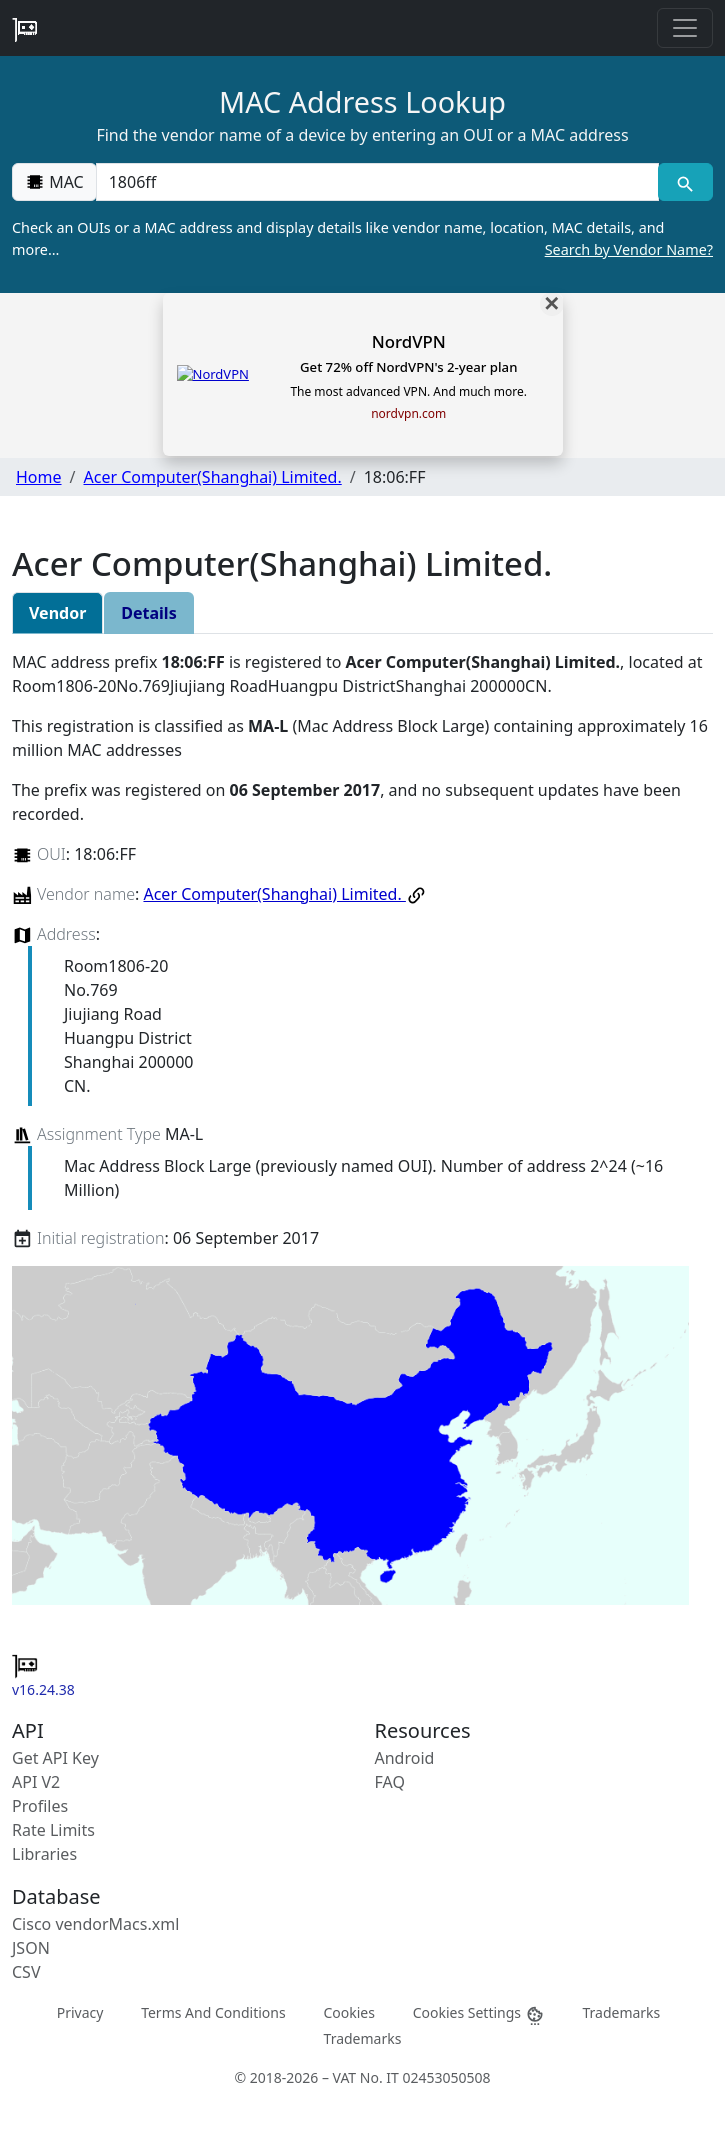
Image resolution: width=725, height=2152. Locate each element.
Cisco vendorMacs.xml (95, 1924)
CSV (26, 1972)
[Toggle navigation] (685, 28)
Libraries (44, 1854)
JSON (31, 1948)
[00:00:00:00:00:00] (377, 182)
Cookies (348, 2012)
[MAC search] (685, 182)
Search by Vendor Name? (629, 249)
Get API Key (55, 1758)
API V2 (36, 1782)
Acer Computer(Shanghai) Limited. (212, 477)
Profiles (40, 1806)
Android (405, 1758)
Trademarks (621, 2012)
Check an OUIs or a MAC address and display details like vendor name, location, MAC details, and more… (362, 239)
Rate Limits (53, 1830)
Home (39, 477)
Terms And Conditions (213, 2012)
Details (148, 613)
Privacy (80, 2012)
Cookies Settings (479, 2013)
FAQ (390, 1782)
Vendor (57, 613)
